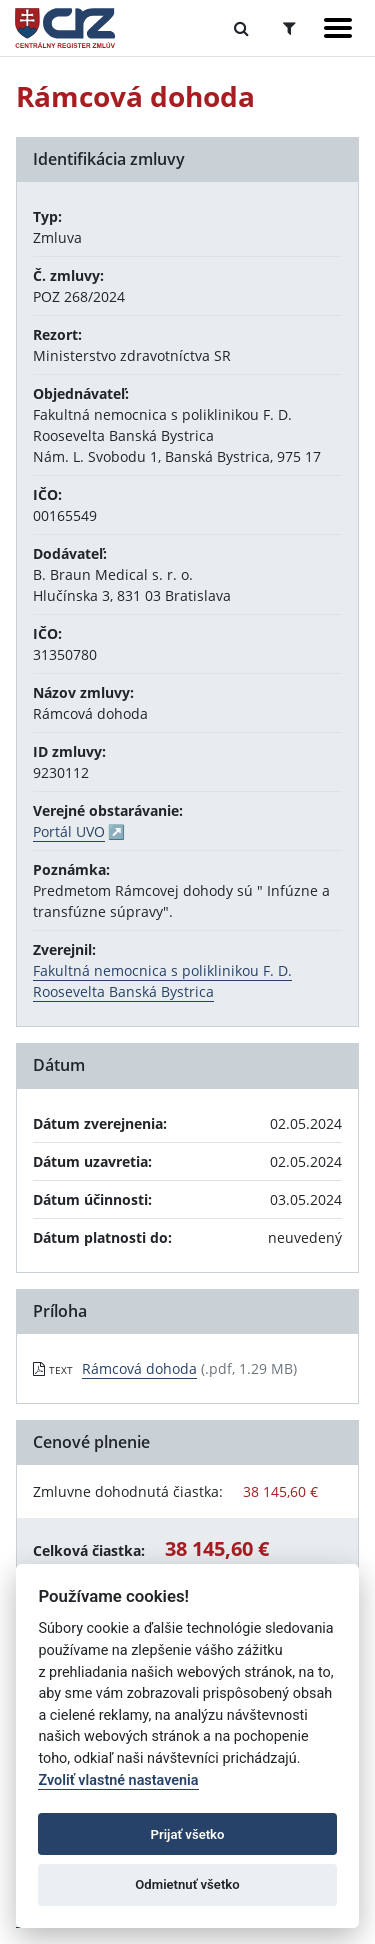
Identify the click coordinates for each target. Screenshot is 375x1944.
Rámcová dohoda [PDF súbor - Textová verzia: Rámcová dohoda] (139, 1368)
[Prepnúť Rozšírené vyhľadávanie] (289, 28)
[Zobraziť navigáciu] (338, 28)
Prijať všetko (188, 1834)
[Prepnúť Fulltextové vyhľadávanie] (241, 28)
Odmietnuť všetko (187, 1884)
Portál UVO (69, 831)
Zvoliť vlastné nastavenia (118, 1780)
